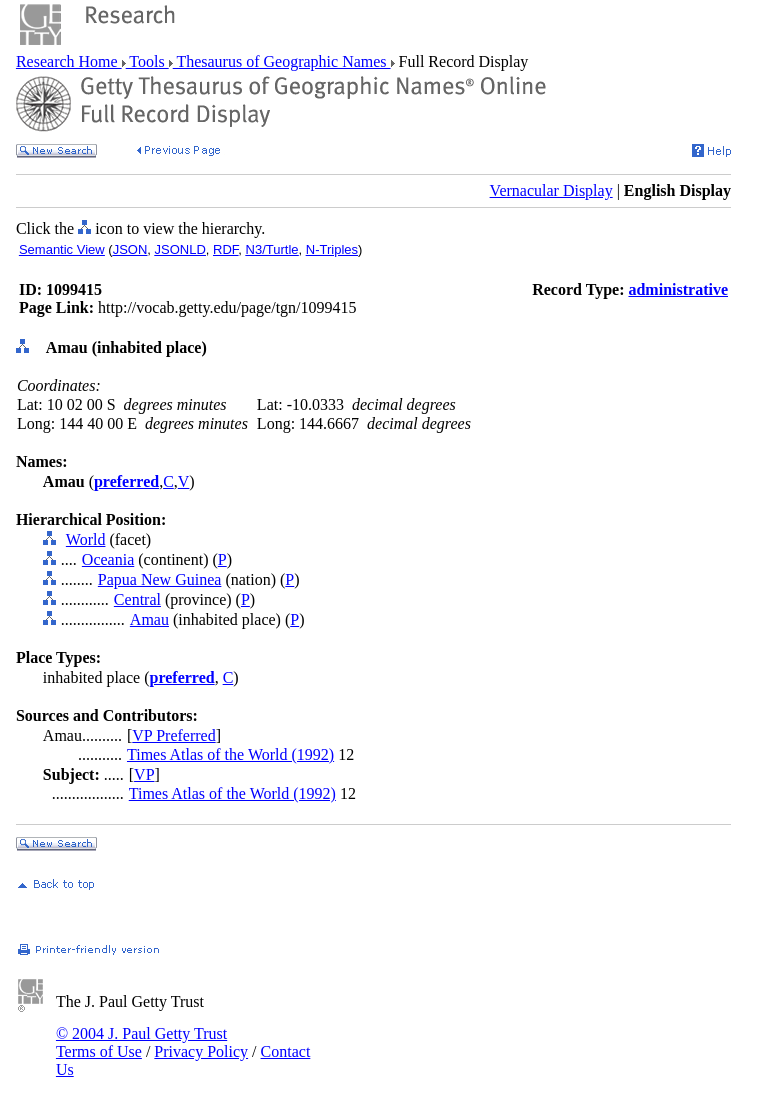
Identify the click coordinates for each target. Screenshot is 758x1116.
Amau (149, 619)
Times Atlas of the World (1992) (230, 754)
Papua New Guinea (160, 579)
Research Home (69, 61)
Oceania (108, 559)
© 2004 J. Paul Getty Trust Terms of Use (141, 1042)
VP (144, 774)
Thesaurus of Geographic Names (282, 61)
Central (137, 599)
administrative (678, 289)
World (86, 539)
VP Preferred (173, 735)
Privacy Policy (201, 1051)
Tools (147, 61)
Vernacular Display (551, 190)
